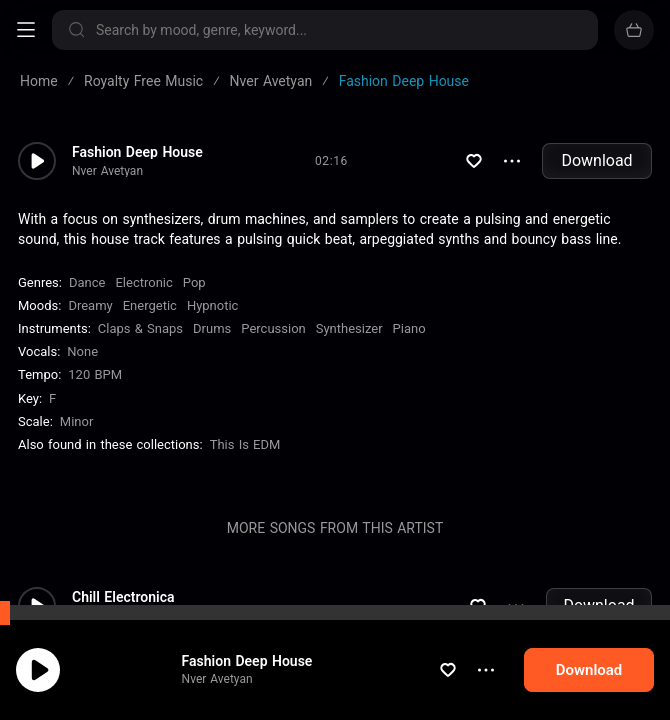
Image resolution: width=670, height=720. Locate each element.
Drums (212, 328)
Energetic (150, 305)
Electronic (143, 282)
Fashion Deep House (247, 661)
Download (596, 160)
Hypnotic (213, 305)
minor (77, 421)
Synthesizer (349, 328)
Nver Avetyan (217, 679)
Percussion (273, 328)
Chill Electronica (123, 597)
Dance (87, 282)
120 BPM (95, 374)
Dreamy (90, 305)
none (82, 351)
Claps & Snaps (140, 328)
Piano (409, 328)
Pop (194, 282)
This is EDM (245, 444)
